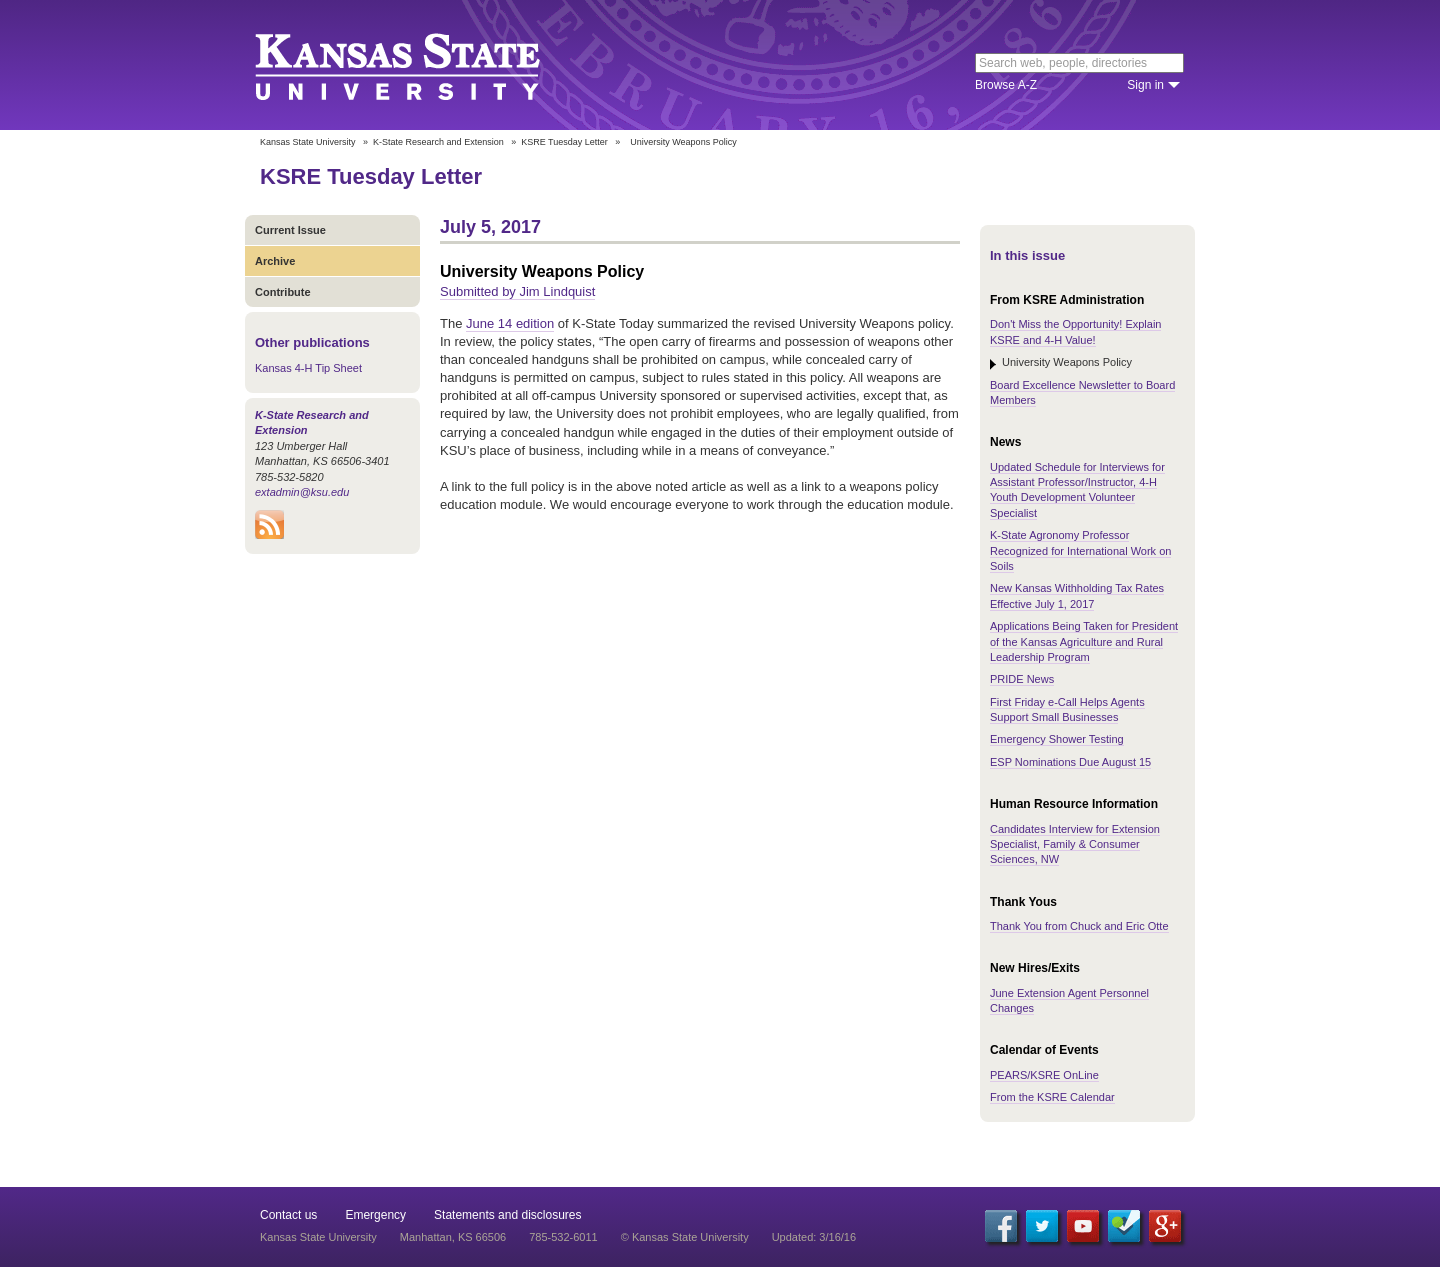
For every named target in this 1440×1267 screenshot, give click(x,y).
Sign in (1145, 85)
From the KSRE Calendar (1052, 1097)
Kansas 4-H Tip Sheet (308, 368)
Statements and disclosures (507, 1215)
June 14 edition (510, 323)
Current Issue (290, 230)
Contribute (283, 292)
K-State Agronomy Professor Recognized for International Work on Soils (1080, 550)
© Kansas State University (685, 1237)
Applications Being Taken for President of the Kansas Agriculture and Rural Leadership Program (1084, 641)
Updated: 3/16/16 (814, 1237)
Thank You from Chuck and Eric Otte (1079, 926)
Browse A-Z (1006, 85)
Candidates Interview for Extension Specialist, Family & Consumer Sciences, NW (1075, 844)
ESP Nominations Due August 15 (1070, 762)
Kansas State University (422, 65)
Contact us (288, 1215)
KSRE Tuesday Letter (564, 142)
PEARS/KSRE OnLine (1044, 1075)
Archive (275, 261)
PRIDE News (1022, 679)
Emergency (375, 1215)
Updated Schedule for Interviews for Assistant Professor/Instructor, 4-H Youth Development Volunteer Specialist (1077, 490)
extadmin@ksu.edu (302, 492)
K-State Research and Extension (438, 142)
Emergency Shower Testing (1057, 739)
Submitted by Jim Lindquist (517, 291)
